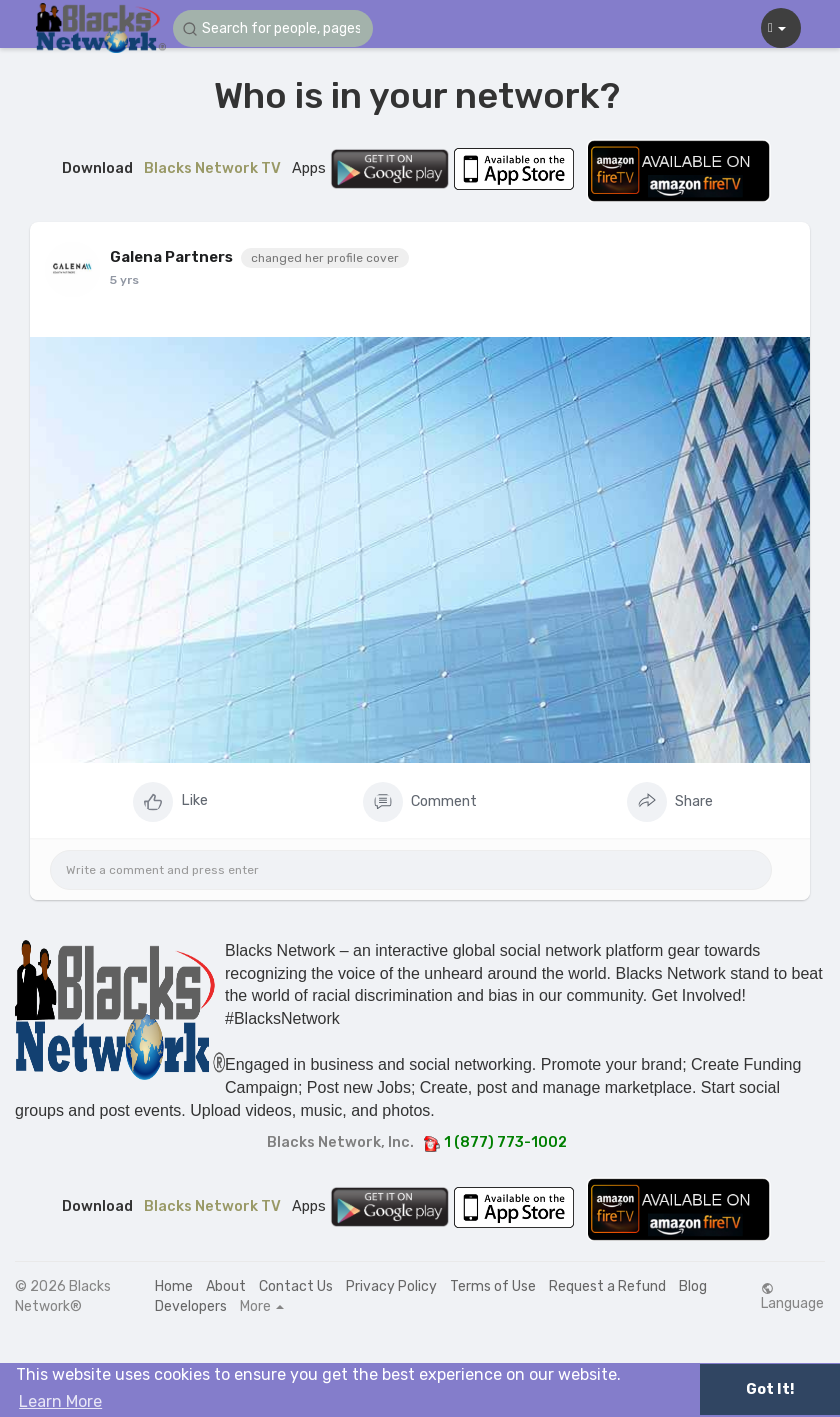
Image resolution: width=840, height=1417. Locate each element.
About (226, 1286)
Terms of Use (493, 1286)
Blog (693, 1286)
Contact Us (296, 1286)
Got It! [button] (770, 1389)
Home (174, 1286)
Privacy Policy (391, 1286)
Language (792, 1297)
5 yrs (124, 280)
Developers (191, 1306)
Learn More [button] (60, 1401)
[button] (273, 28)
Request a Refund (607, 1286)
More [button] (262, 1307)
